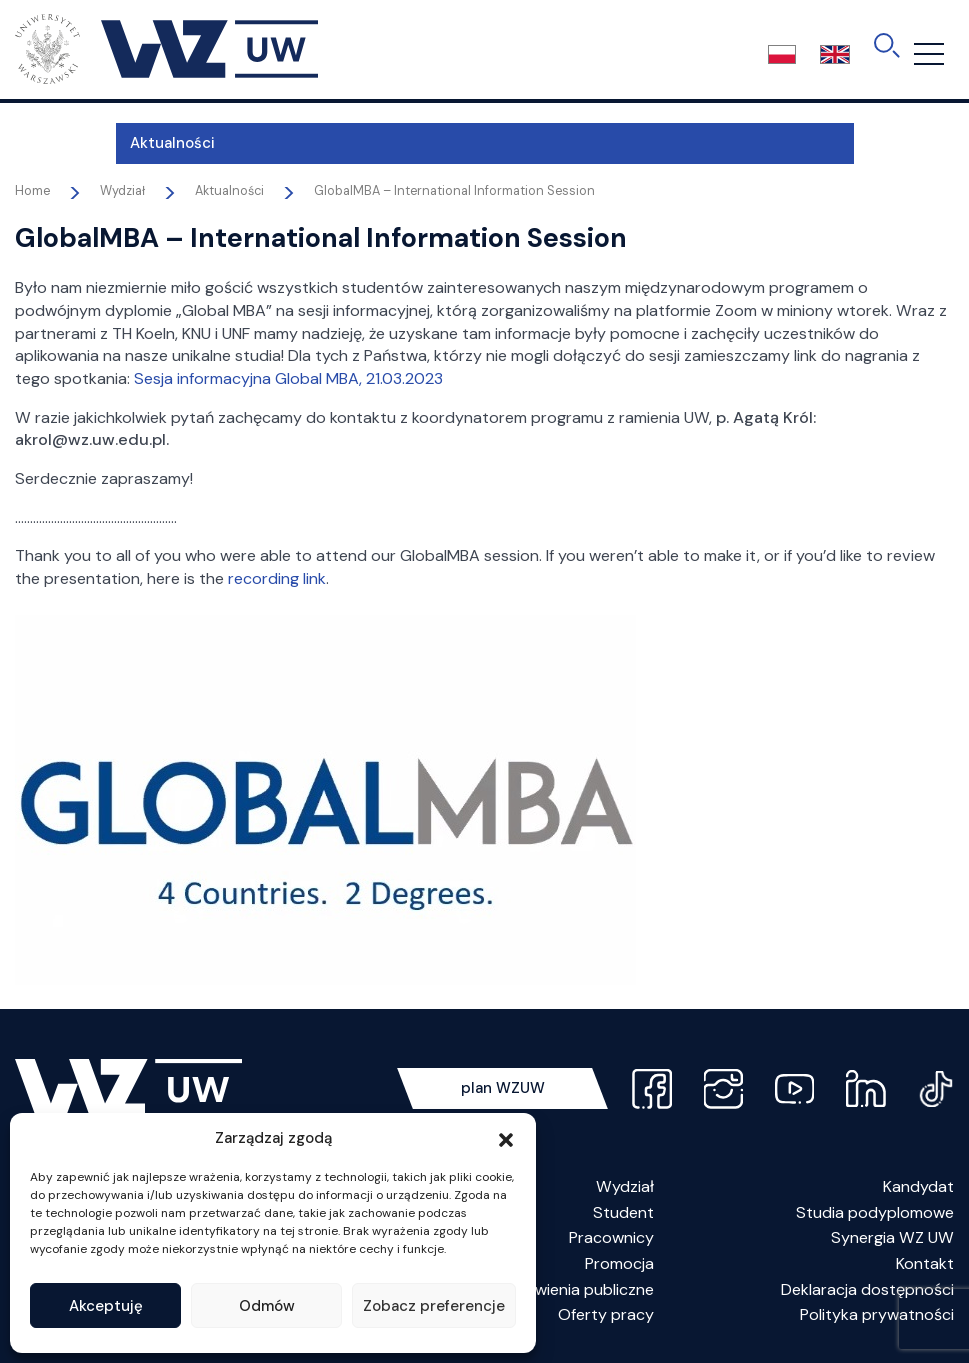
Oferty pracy (606, 1314)
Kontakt (925, 1263)
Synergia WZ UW (892, 1237)
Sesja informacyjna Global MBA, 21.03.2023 (288, 378)
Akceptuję (106, 1306)
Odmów (267, 1306)
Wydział (625, 1186)
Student (623, 1212)
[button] (506, 1138)
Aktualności (72, 143)
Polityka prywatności (877, 1314)
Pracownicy (611, 1237)
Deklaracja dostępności (867, 1289)
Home (32, 191)
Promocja (619, 1263)
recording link (277, 578)
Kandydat (918, 1186)
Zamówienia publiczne (574, 1289)
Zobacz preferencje (434, 1306)
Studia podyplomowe (875, 1212)
